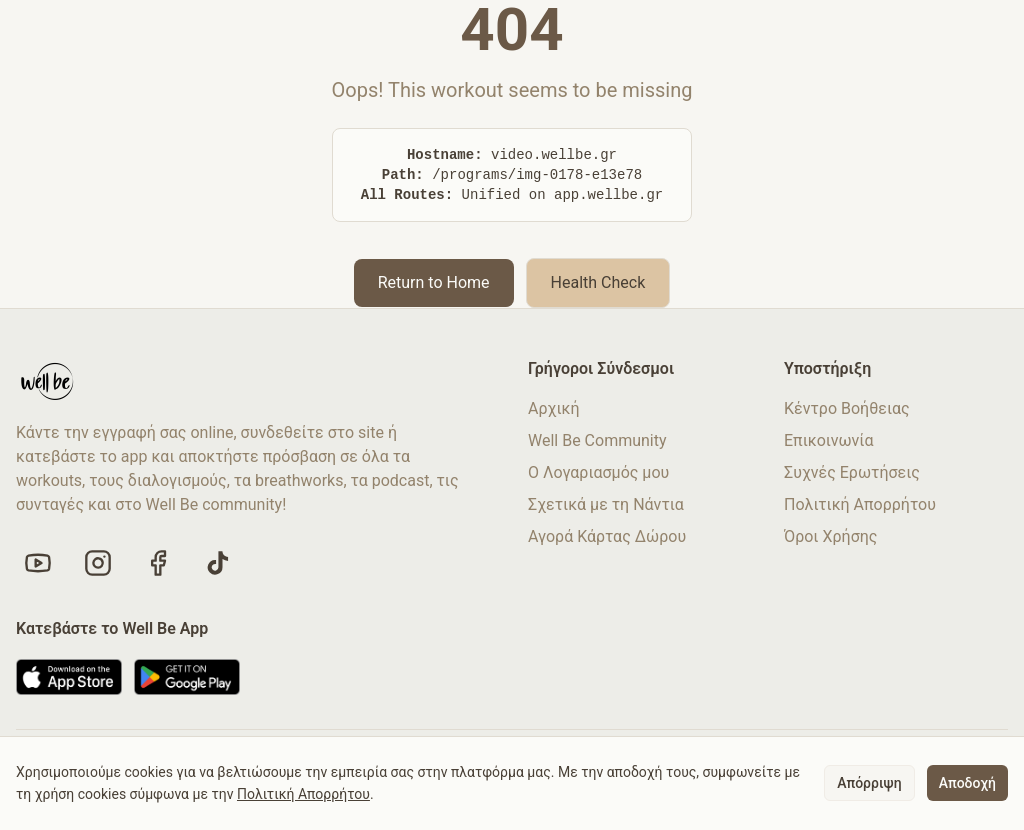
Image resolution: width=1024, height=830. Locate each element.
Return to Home (434, 282)
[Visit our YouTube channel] (38, 563)
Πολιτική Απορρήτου (860, 504)
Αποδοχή (967, 783)
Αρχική (554, 408)
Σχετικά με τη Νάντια (606, 504)
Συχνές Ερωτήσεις (852, 472)
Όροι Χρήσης (830, 536)
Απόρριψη (869, 783)
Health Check (598, 282)
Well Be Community (597, 440)
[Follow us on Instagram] (98, 563)
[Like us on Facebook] (158, 563)
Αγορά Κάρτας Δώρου (607, 536)
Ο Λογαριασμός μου (598, 472)
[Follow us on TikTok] (218, 563)
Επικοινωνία (829, 440)
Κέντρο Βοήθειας (847, 408)
